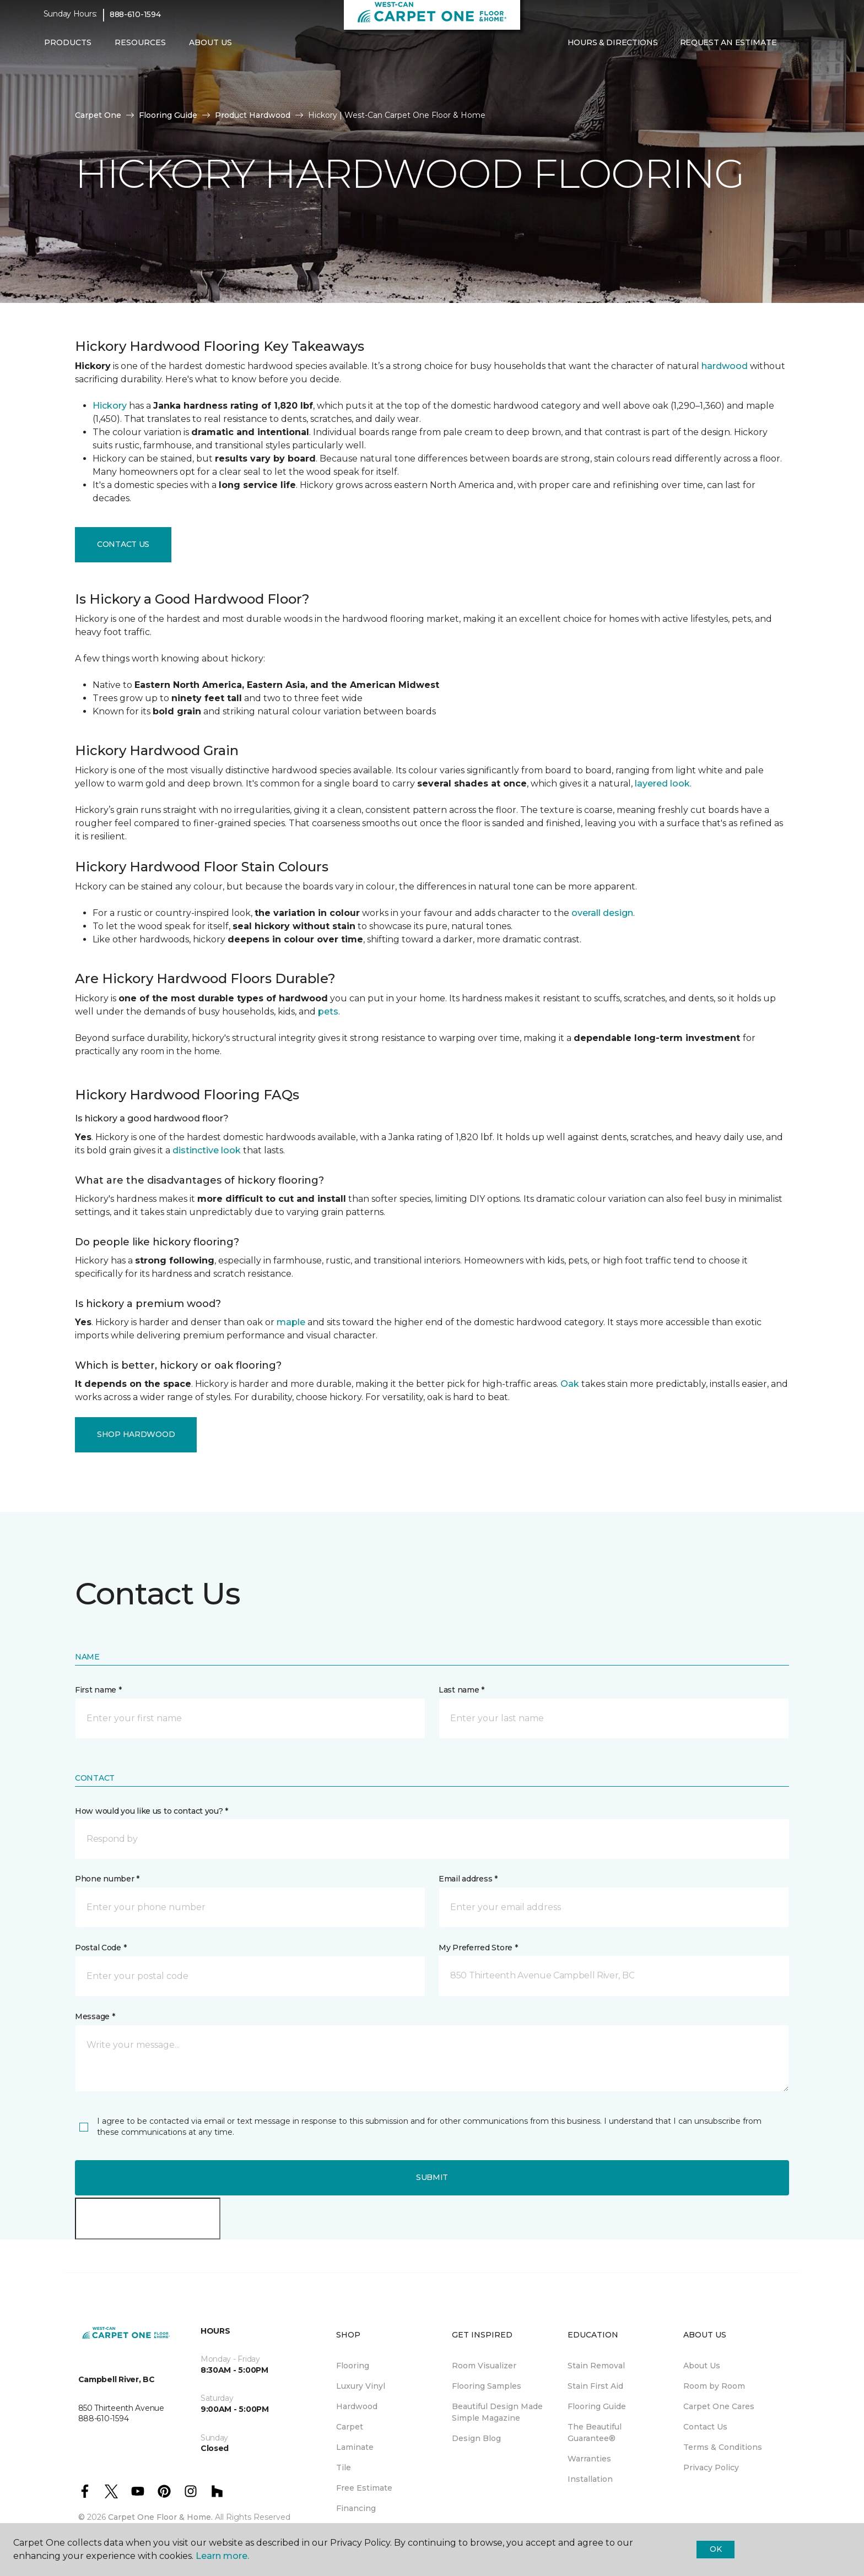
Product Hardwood (252, 115)
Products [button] (67, 48)
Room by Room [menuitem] (714, 2386)
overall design (602, 913)
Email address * (468, 1879)
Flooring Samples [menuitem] (486, 2386)
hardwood (724, 366)
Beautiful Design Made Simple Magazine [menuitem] (497, 2412)
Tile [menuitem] (343, 2467)
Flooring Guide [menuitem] (597, 2406)
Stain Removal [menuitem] (596, 2366)
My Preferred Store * (478, 1947)
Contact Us (123, 544)
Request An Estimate (728, 48)
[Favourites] (809, 48)
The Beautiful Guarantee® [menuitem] (595, 2432)
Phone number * (107, 1879)
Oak (569, 1384)
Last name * (461, 1690)
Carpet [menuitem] (349, 2427)
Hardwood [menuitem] (356, 2406)
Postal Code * (100, 1947)
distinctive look (206, 1150)
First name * (98, 1690)
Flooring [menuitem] (352, 2366)
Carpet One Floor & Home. (160, 2517)
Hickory (110, 405)
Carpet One (98, 115)
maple (291, 1322)
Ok (715, 2549)
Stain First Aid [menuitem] (595, 2386)
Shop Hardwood (136, 1434)
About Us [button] (210, 48)
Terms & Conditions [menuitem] (722, 2447)
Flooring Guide (168, 115)
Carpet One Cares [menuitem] (718, 2406)
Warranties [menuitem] (589, 2459)
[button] (796, 48)
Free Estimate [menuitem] (364, 2488)
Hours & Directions (613, 48)
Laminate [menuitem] (355, 2447)
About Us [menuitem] (701, 2366)
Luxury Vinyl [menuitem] (360, 2386)
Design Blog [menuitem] (476, 2438)
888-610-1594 (135, 20)
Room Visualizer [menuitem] (484, 2366)
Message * (95, 2016)
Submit (432, 2177)
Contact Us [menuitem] (705, 2427)
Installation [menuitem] (590, 2479)
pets (328, 1011)
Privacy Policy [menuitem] (711, 2467)
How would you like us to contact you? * (151, 1811)
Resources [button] (140, 48)
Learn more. (222, 2556)
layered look (662, 783)
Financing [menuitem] (356, 2508)
